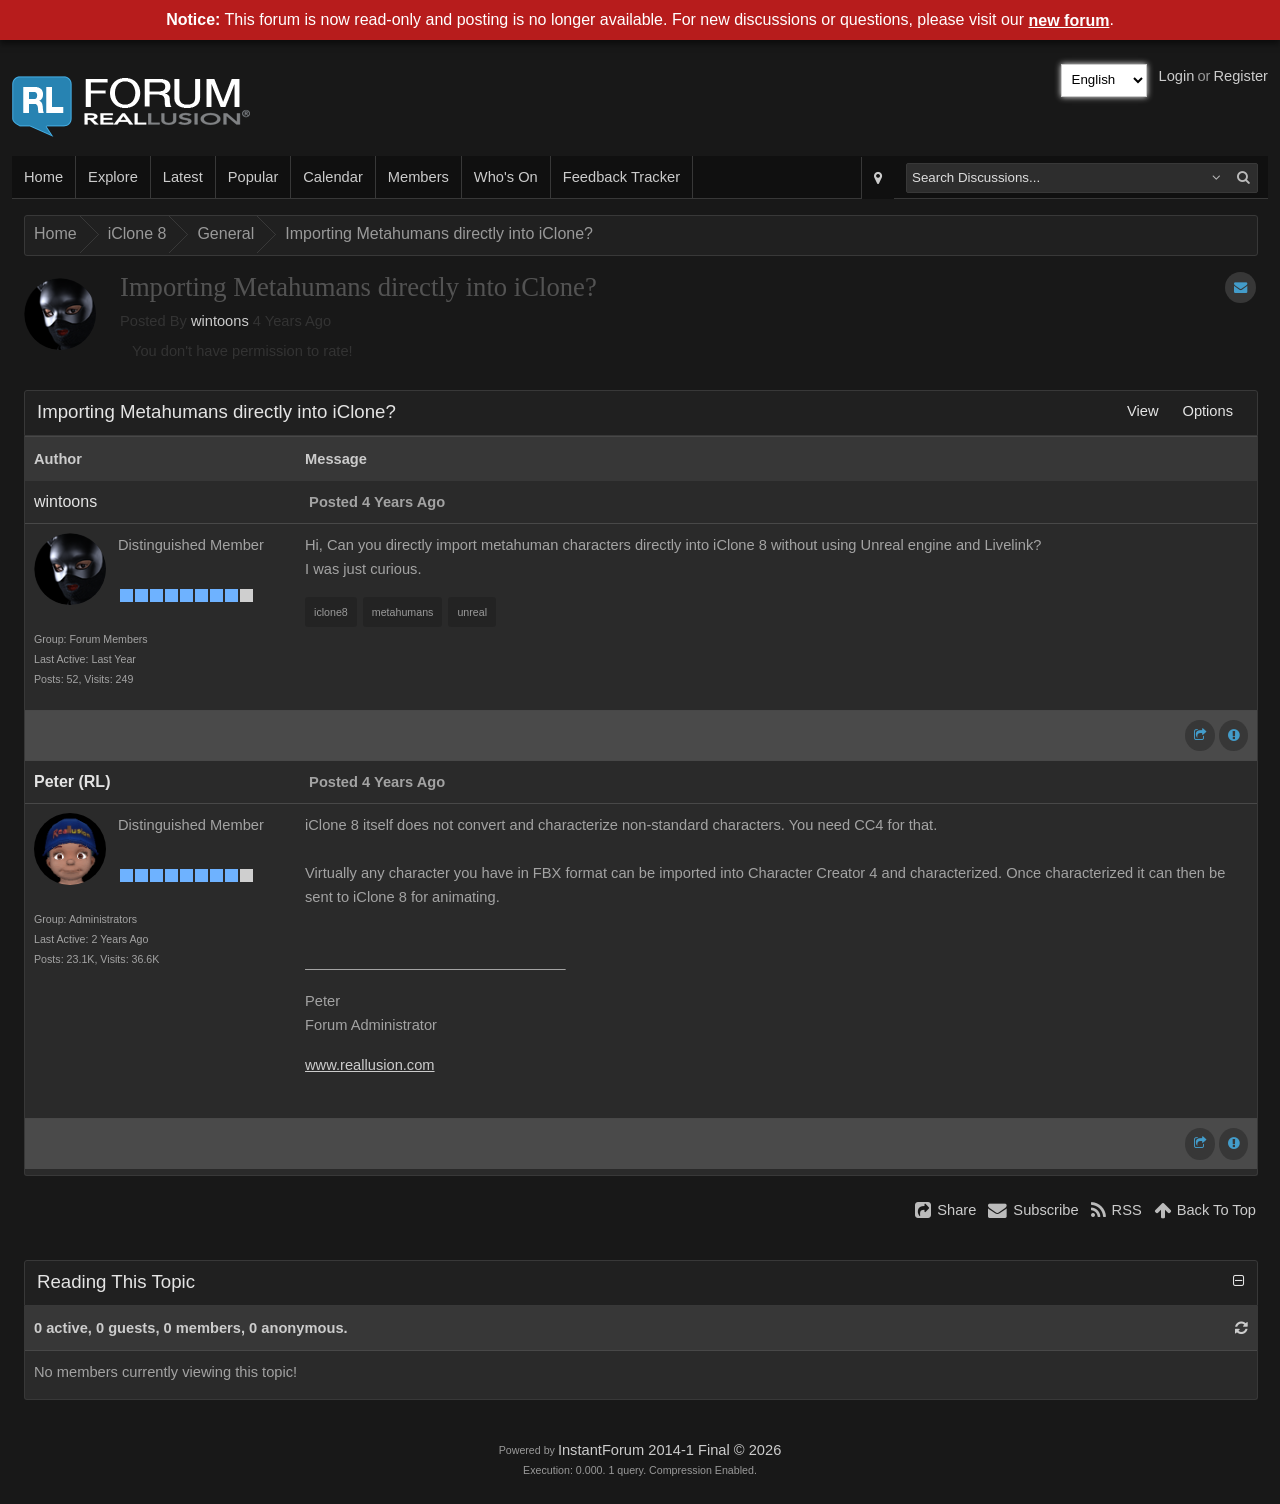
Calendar (332, 177)
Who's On (506, 177)
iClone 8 (137, 233)
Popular (253, 177)
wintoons (220, 321)
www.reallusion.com (370, 1065)
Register (1240, 76)
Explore (113, 177)
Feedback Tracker (621, 177)
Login (1177, 76)
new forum (1069, 20)
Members (418, 177)
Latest (183, 177)
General (225, 233)
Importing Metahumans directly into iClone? (439, 233)
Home (43, 177)
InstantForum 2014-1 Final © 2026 (669, 1450)
